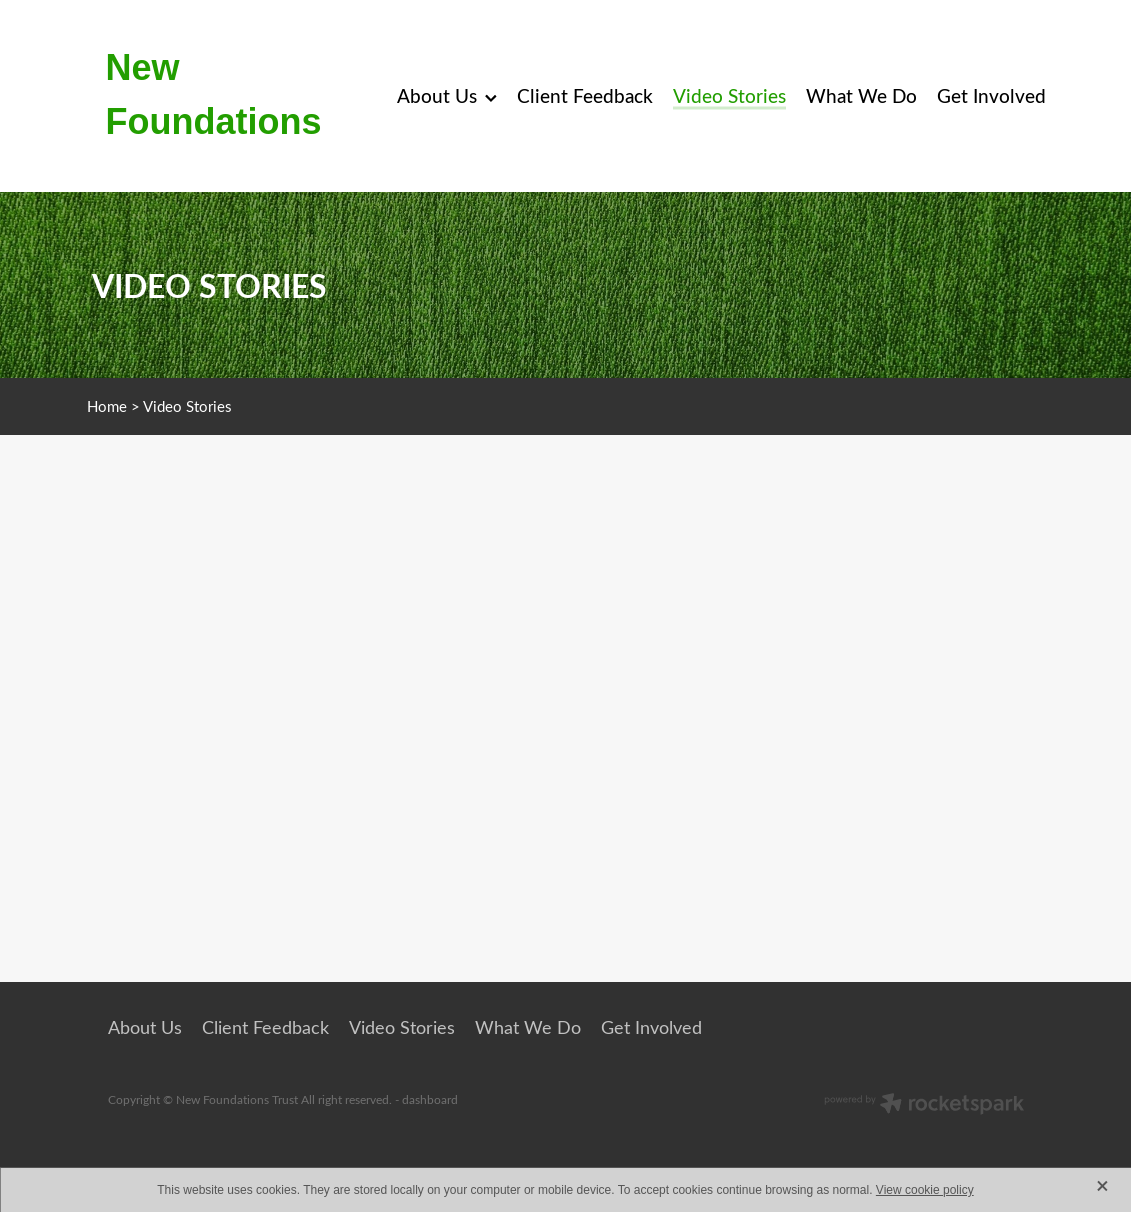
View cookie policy (925, 1190)
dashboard (430, 1099)
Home (107, 406)
